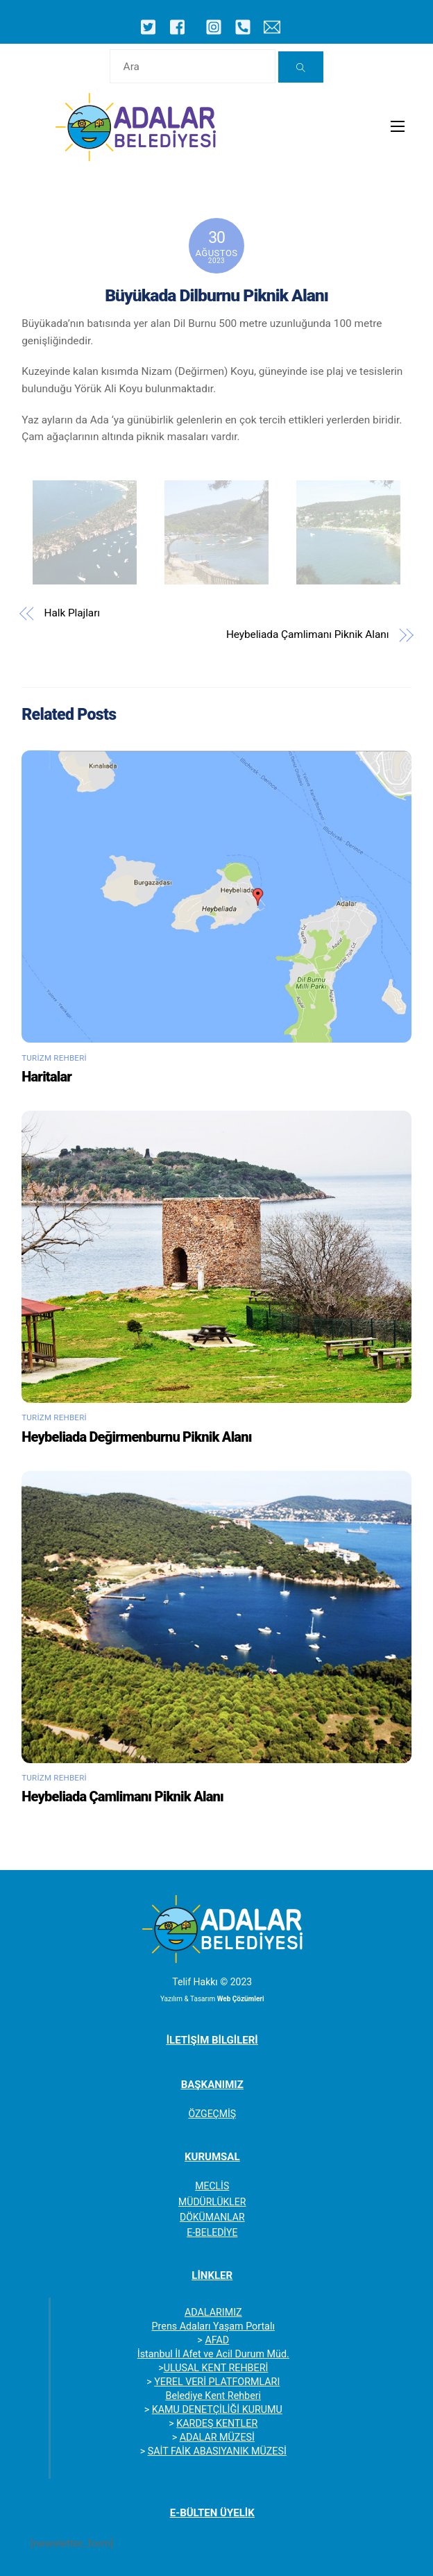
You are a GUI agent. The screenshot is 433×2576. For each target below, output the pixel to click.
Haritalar (46, 1076)
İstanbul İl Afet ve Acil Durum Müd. (213, 2353)
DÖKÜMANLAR (212, 2217)
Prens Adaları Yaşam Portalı (213, 2326)
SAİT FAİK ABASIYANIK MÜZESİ (217, 2451)
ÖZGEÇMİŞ (212, 2113)
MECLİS (212, 2185)
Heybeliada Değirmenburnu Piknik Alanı (136, 1437)
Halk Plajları (72, 613)
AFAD (217, 2340)
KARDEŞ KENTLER (216, 2423)
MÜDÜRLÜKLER (212, 2201)
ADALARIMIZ (213, 2312)
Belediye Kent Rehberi (213, 2395)
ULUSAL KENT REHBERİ (216, 2367)
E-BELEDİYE (212, 2232)
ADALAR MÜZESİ (217, 2437)
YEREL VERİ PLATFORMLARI (217, 2381)
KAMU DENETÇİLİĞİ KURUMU (217, 2409)
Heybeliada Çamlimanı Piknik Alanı (307, 634)
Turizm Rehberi (54, 1058)
